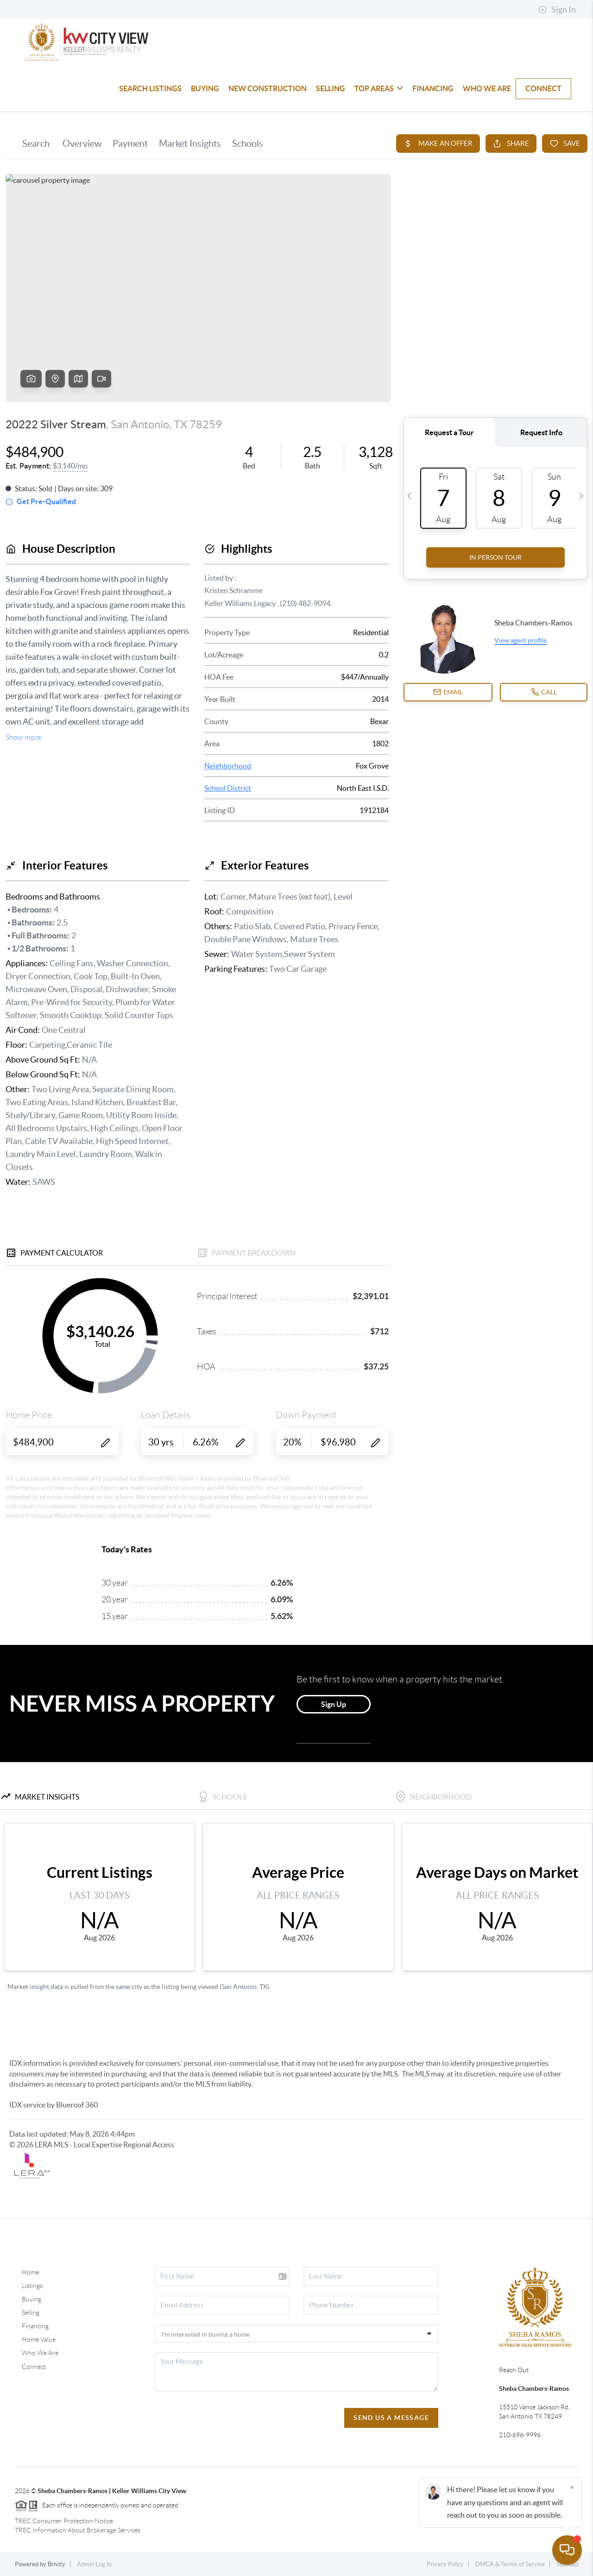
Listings (32, 2285)
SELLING (330, 88)
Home (30, 2272)
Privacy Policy (445, 2564)
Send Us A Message (391, 2417)
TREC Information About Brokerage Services (77, 2530)
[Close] (572, 2487)
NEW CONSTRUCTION (267, 88)
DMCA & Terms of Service (510, 2564)
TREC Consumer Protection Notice (64, 2521)
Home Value (39, 2339)
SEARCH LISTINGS (150, 88)
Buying (31, 2299)
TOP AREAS (378, 88)
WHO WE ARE (487, 88)
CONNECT (543, 88)
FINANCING (433, 88)
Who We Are (40, 2353)
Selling (30, 2312)
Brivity (56, 2564)
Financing (35, 2326)
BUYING (205, 88)
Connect (34, 2366)
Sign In (557, 9)
